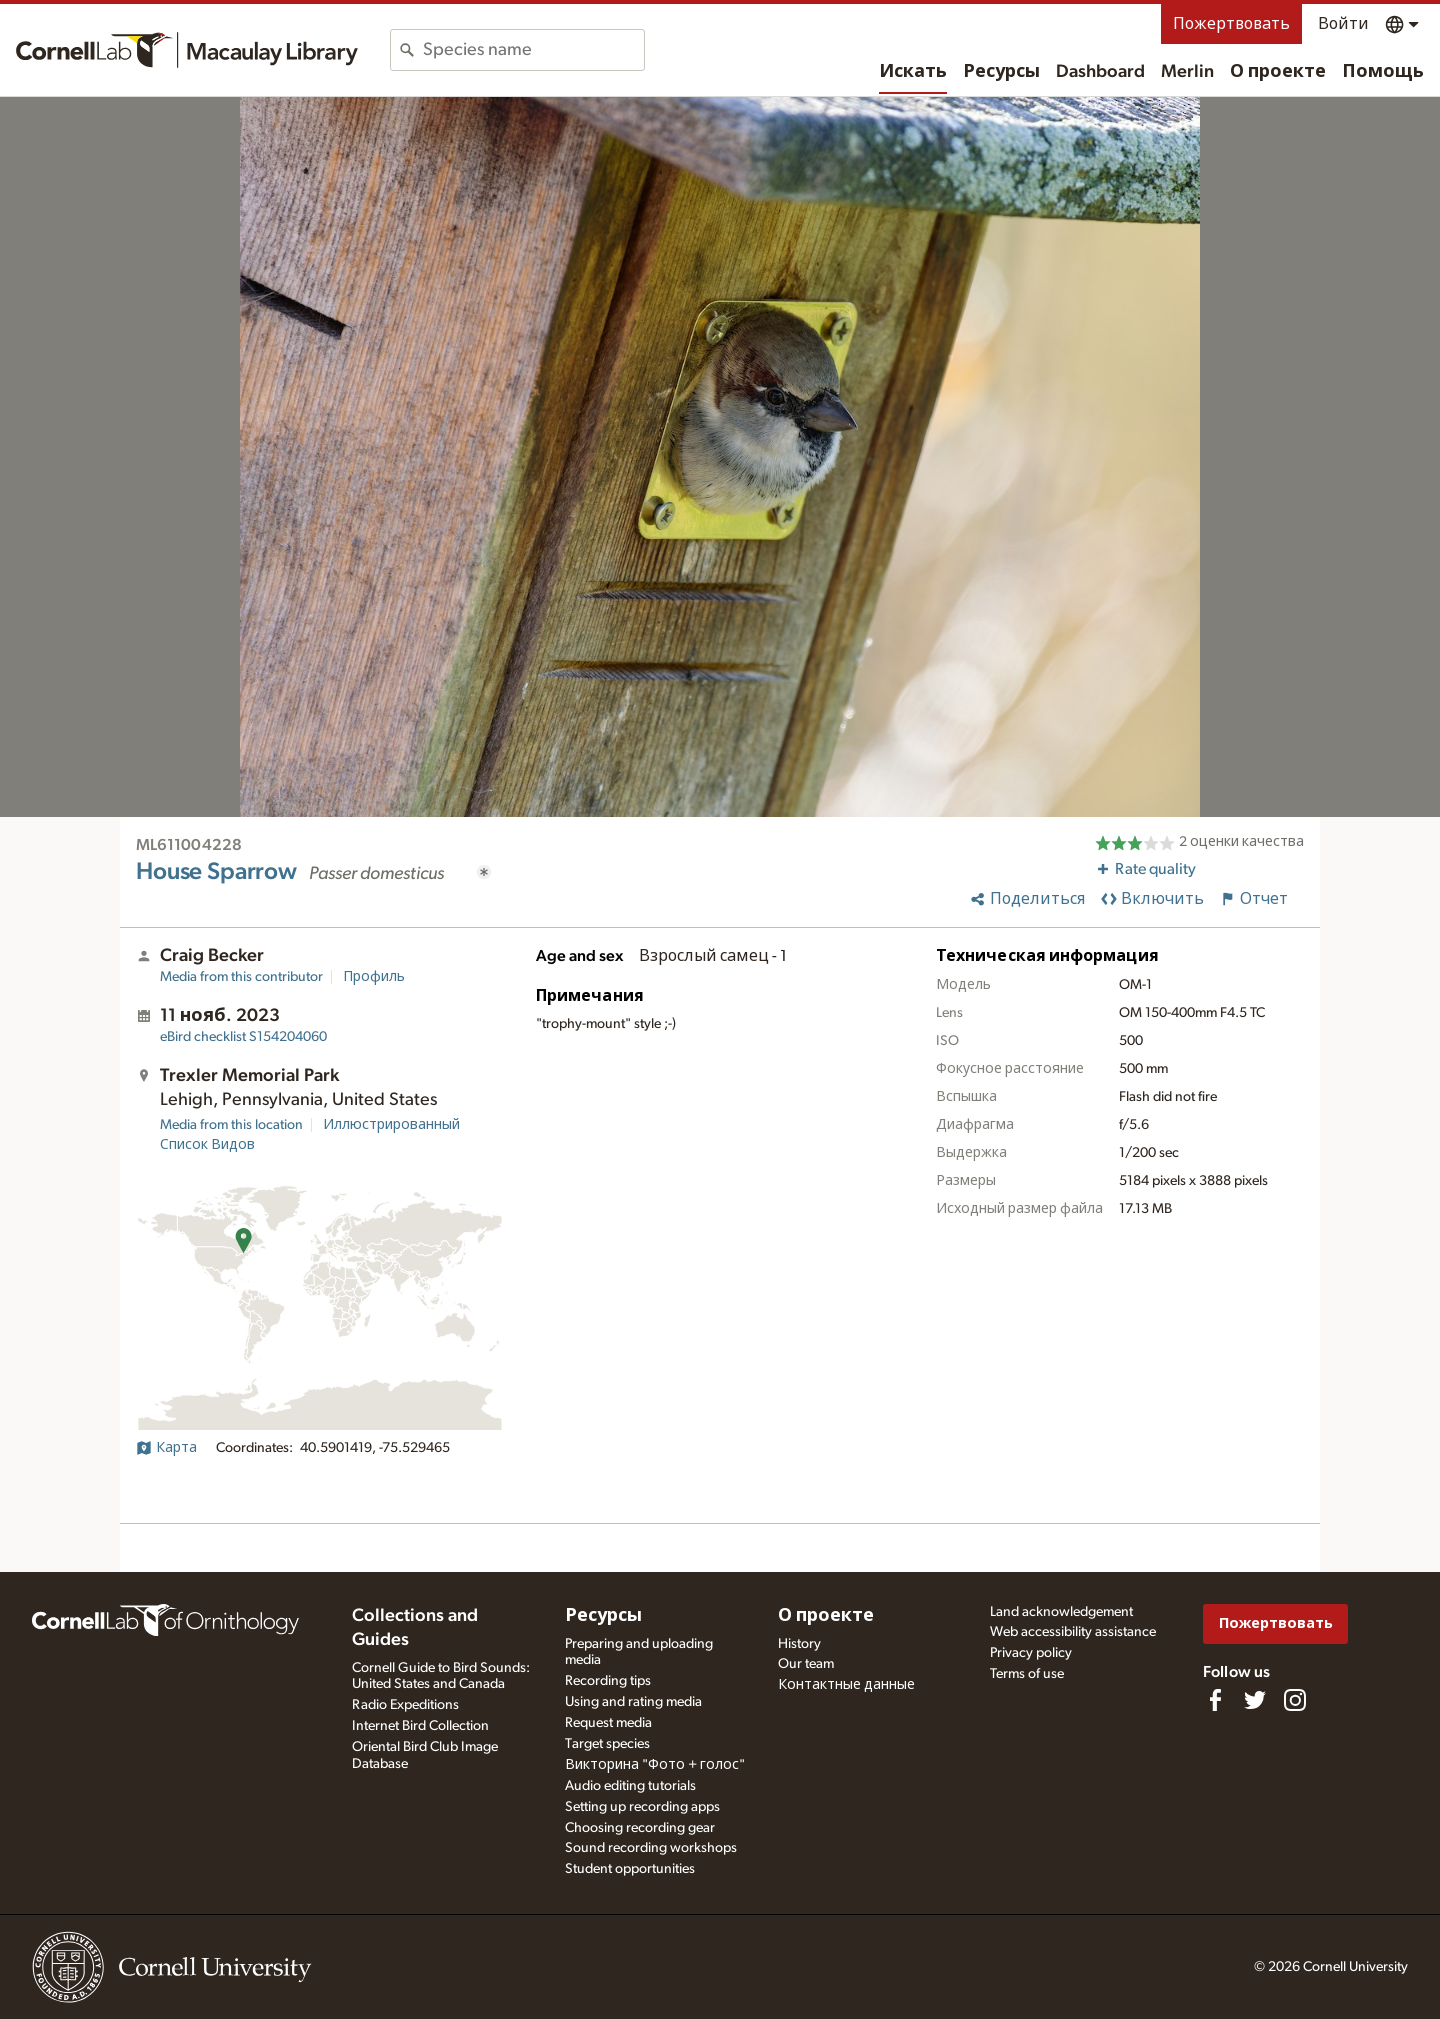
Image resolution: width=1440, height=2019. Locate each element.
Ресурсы (1001, 72)
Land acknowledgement (1061, 1612)
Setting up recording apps (642, 1807)
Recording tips (608, 1681)
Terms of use (1027, 1674)
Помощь (1383, 72)
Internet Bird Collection (420, 1726)
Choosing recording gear (640, 1828)
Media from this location (231, 1125)
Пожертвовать (1231, 24)
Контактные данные (846, 1685)
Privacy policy (1031, 1653)
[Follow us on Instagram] (1295, 1700)
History (799, 1644)
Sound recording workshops (651, 1848)
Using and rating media (633, 1702)
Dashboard (1100, 72)
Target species (607, 1744)
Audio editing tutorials (630, 1786)
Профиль (374, 977)
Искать (913, 72)
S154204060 (243, 1037)
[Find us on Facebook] (1215, 1700)
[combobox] (533, 50)
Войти (1343, 24)
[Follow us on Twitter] (1255, 1700)
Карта (166, 1448)
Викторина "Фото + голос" (655, 1765)
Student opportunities (630, 1869)
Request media (608, 1723)
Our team (806, 1664)
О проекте (1278, 72)
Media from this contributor (241, 977)
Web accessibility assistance (1073, 1632)
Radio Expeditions (405, 1705)
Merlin (1187, 72)
